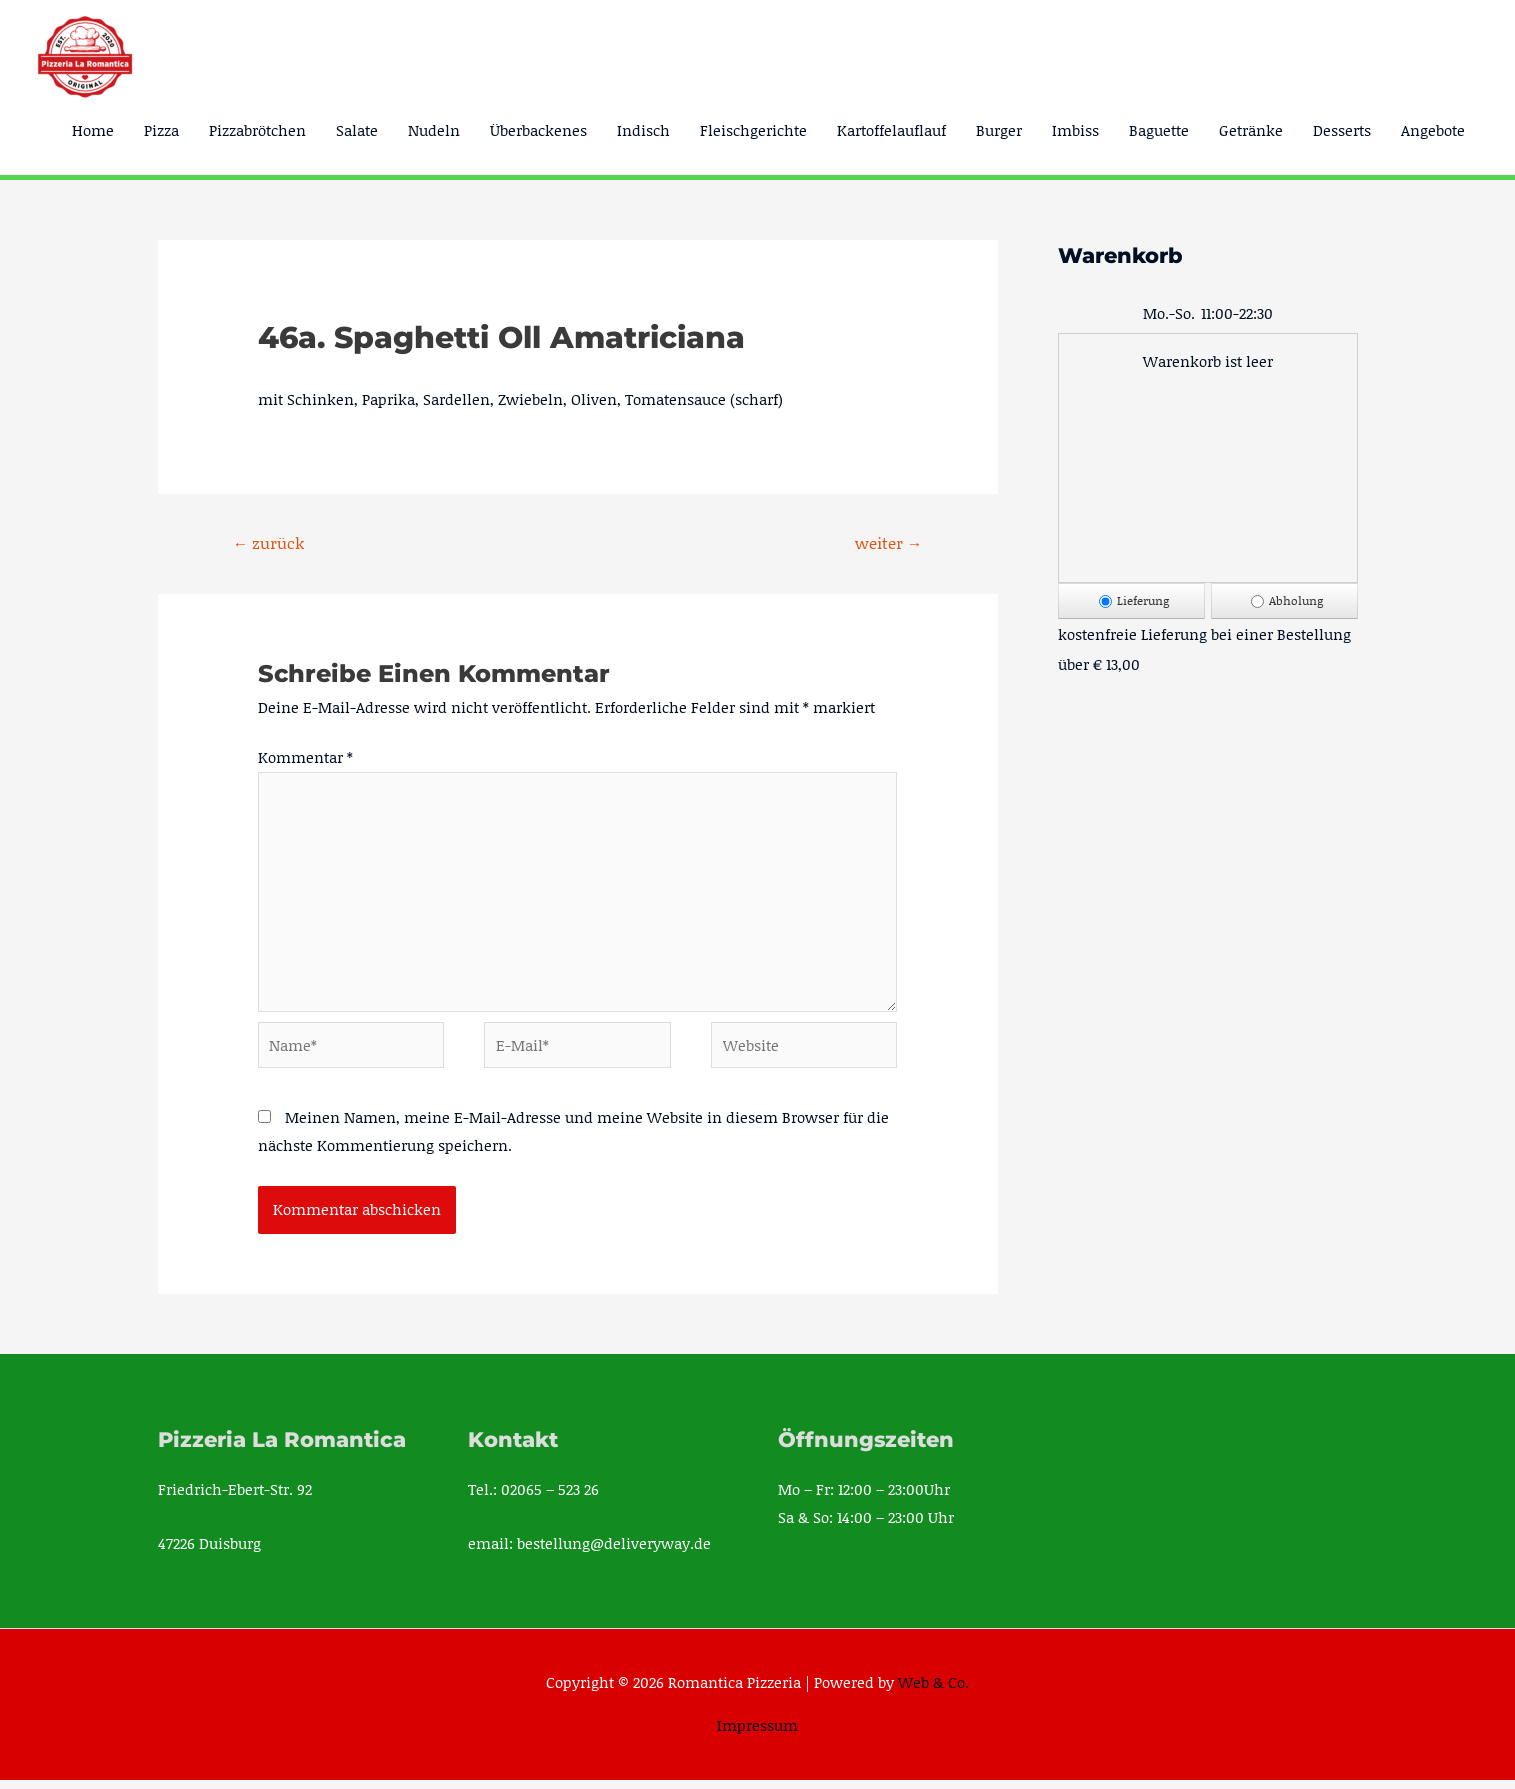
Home (93, 130)
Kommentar (305, 758)
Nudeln (434, 130)
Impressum (757, 1734)
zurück (269, 542)
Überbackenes (538, 130)
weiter (888, 542)
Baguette (1159, 130)
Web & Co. (933, 1691)
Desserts (1342, 130)
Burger (999, 130)
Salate (357, 130)
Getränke (1251, 130)
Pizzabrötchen (257, 130)
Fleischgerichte (753, 130)
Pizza (161, 130)
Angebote (1433, 130)
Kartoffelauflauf (891, 130)
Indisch (643, 130)
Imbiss (1075, 130)
